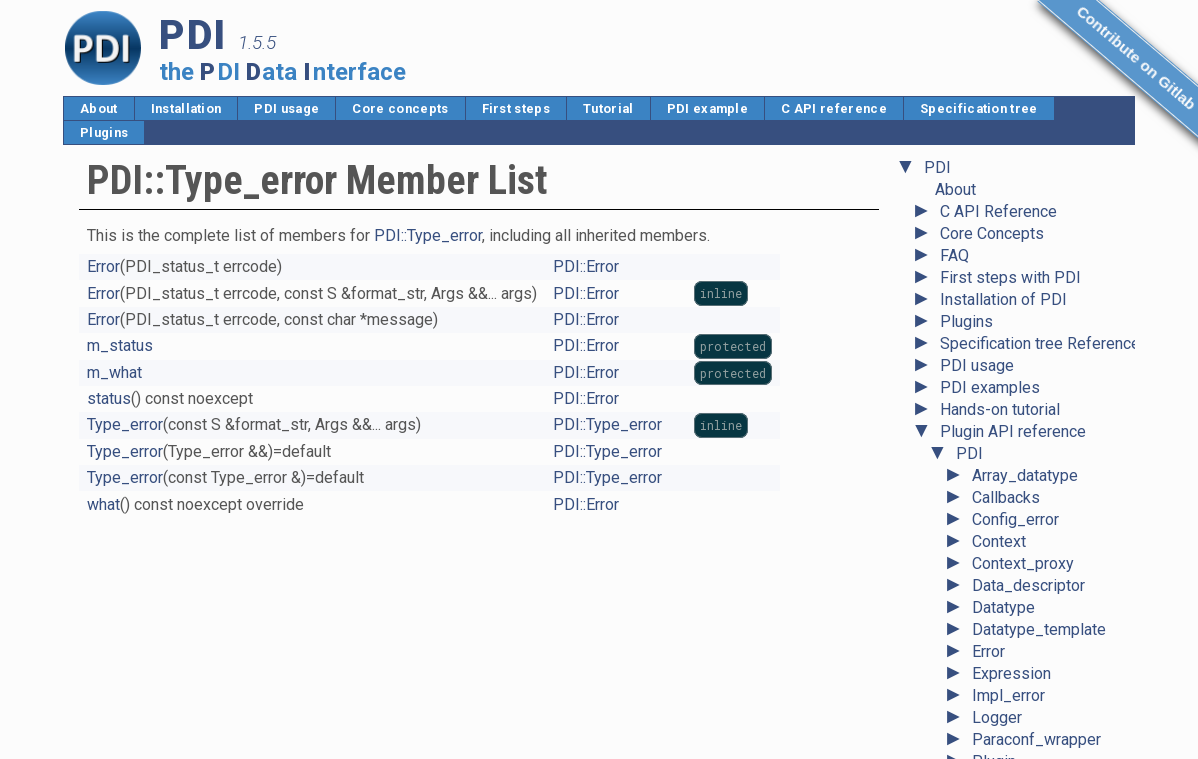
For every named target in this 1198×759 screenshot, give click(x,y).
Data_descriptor (1028, 281)
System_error (1020, 655)
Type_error (1010, 699)
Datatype (1003, 303)
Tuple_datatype (1026, 677)
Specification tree (979, 108)
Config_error (1015, 215)
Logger (997, 413)
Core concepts (400, 108)
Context (999, 237)
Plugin (994, 457)
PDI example (708, 108)
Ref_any (1001, 545)
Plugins (104, 132)
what (103, 504)
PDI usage (286, 108)
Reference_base (1030, 567)
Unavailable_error (1033, 721)
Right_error (1011, 589)
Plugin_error (1015, 479)
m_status (120, 345)
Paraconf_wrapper (1036, 435)
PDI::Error (586, 266)
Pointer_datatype (1032, 501)
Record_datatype (1032, 523)
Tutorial (608, 108)
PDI (969, 149)
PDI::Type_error (428, 235)
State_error (1011, 633)
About (99, 108)
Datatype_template (1039, 325)
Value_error (1012, 743)
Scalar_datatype (1028, 611)
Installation (186, 108)
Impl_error (1008, 391)
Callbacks (1006, 193)
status (109, 398)
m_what (114, 372)
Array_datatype (1025, 171)
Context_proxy (1023, 259)
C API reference (834, 108)
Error (988, 347)
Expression (1011, 369)
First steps (516, 108)
